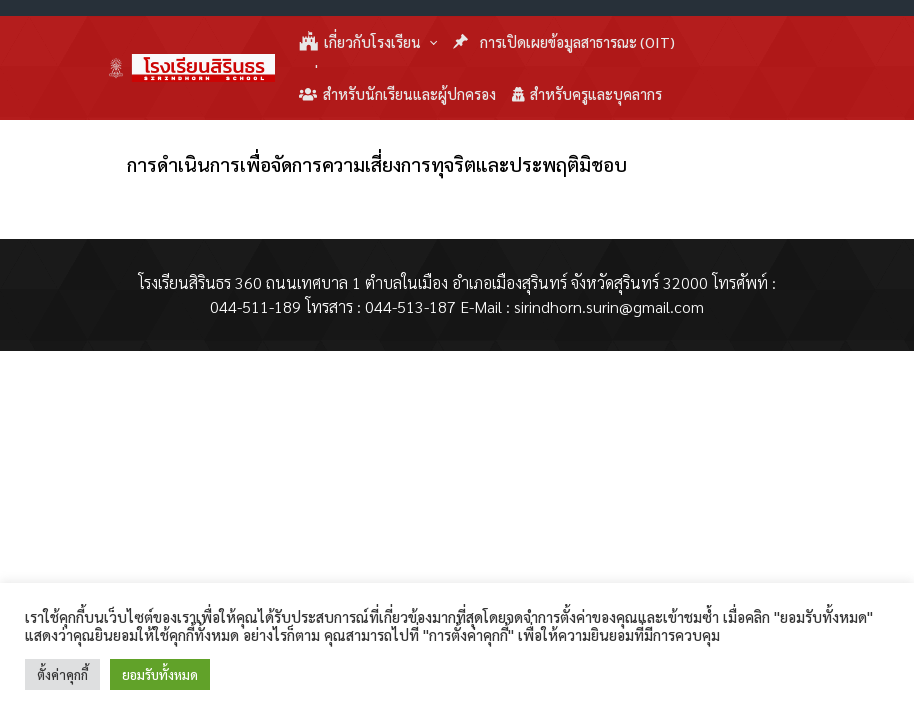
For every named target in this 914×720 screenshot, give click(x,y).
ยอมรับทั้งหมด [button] (160, 674)
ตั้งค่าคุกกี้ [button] (62, 674)
